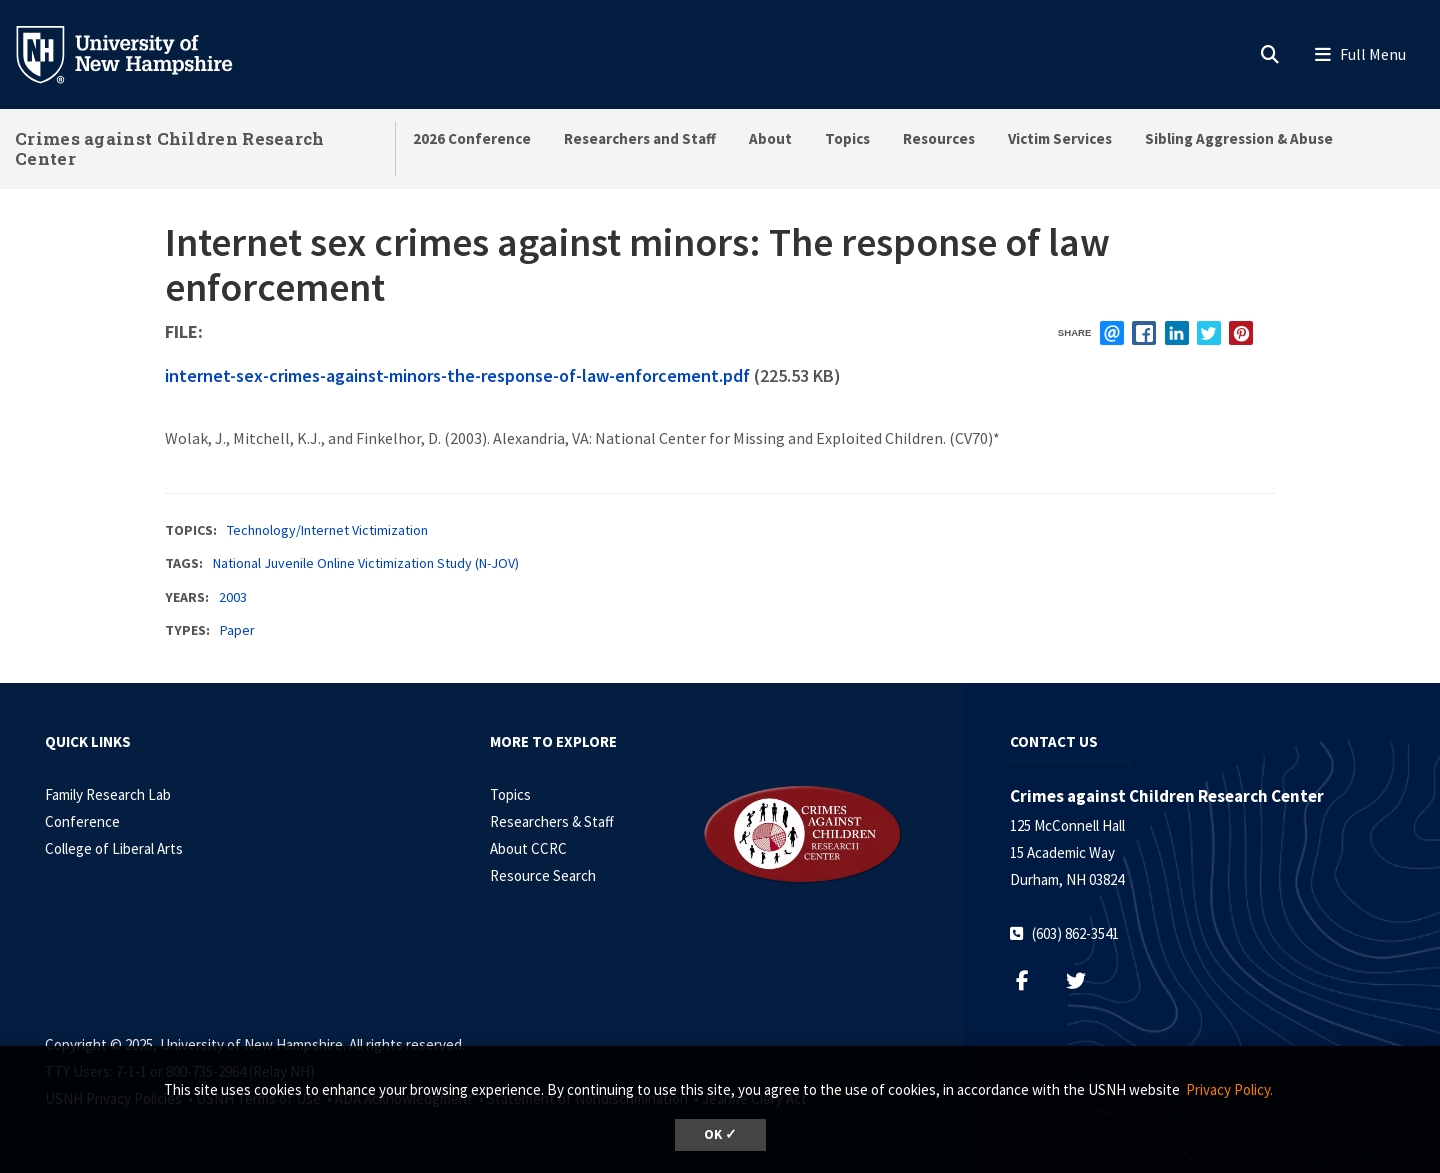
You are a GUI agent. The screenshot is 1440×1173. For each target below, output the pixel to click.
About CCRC (528, 848)
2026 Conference (472, 138)
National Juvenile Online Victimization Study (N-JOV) (366, 563)
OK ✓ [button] (720, 1134)
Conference (82, 821)
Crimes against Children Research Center (170, 148)
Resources (939, 138)
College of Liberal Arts (114, 848)
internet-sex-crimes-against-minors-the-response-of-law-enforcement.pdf (457, 375)
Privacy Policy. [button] (1229, 1089)
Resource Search (543, 875)
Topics (847, 138)
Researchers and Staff (640, 138)
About (770, 138)
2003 (233, 597)
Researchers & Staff (552, 821)
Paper (237, 630)
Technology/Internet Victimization (327, 530)
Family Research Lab (108, 794)
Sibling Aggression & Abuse (1239, 138)
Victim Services (1060, 138)
